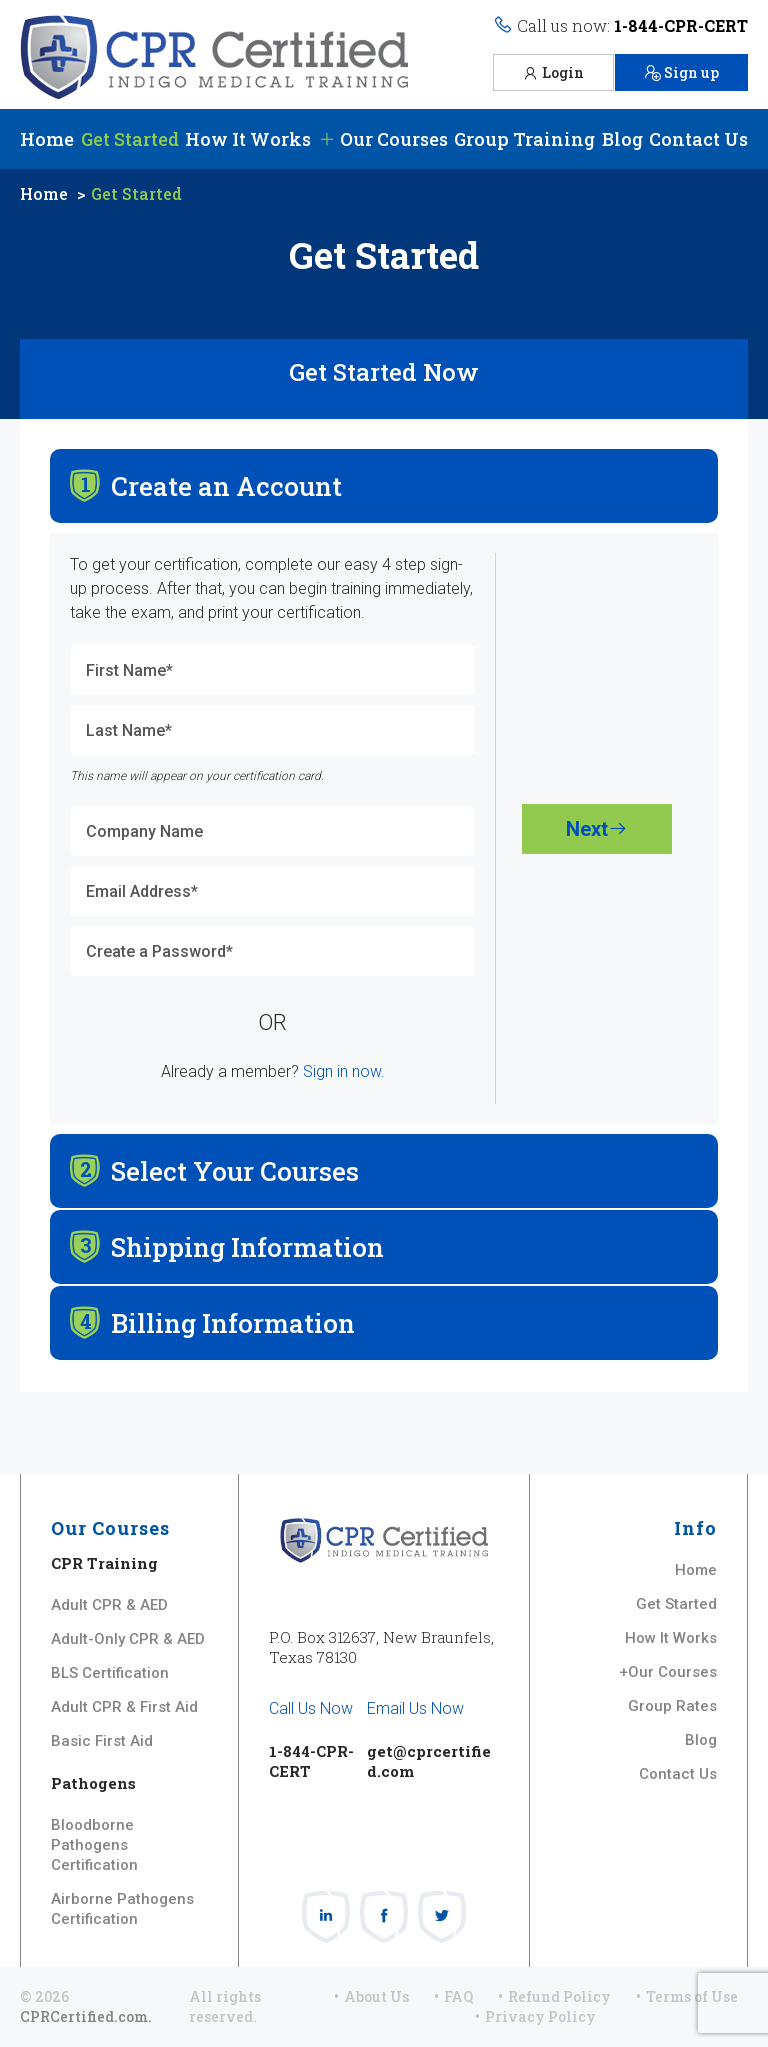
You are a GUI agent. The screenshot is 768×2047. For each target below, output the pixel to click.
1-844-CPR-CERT (681, 25)
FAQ (458, 1996)
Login (553, 72)
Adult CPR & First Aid (124, 1707)
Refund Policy (559, 1996)
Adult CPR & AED (109, 1605)
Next (597, 829)
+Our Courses (668, 1672)
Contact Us (698, 139)
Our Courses (383, 139)
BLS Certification (110, 1673)
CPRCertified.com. (86, 2016)
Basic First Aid (102, 1741)
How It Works (248, 139)
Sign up (681, 72)
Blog (622, 139)
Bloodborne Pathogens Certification (94, 1845)
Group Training (524, 139)
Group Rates (672, 1706)
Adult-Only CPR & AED (128, 1639)
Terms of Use (692, 1996)
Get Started (130, 139)
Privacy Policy (540, 2016)
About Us (376, 1996)
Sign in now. (344, 1071)
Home (47, 139)
